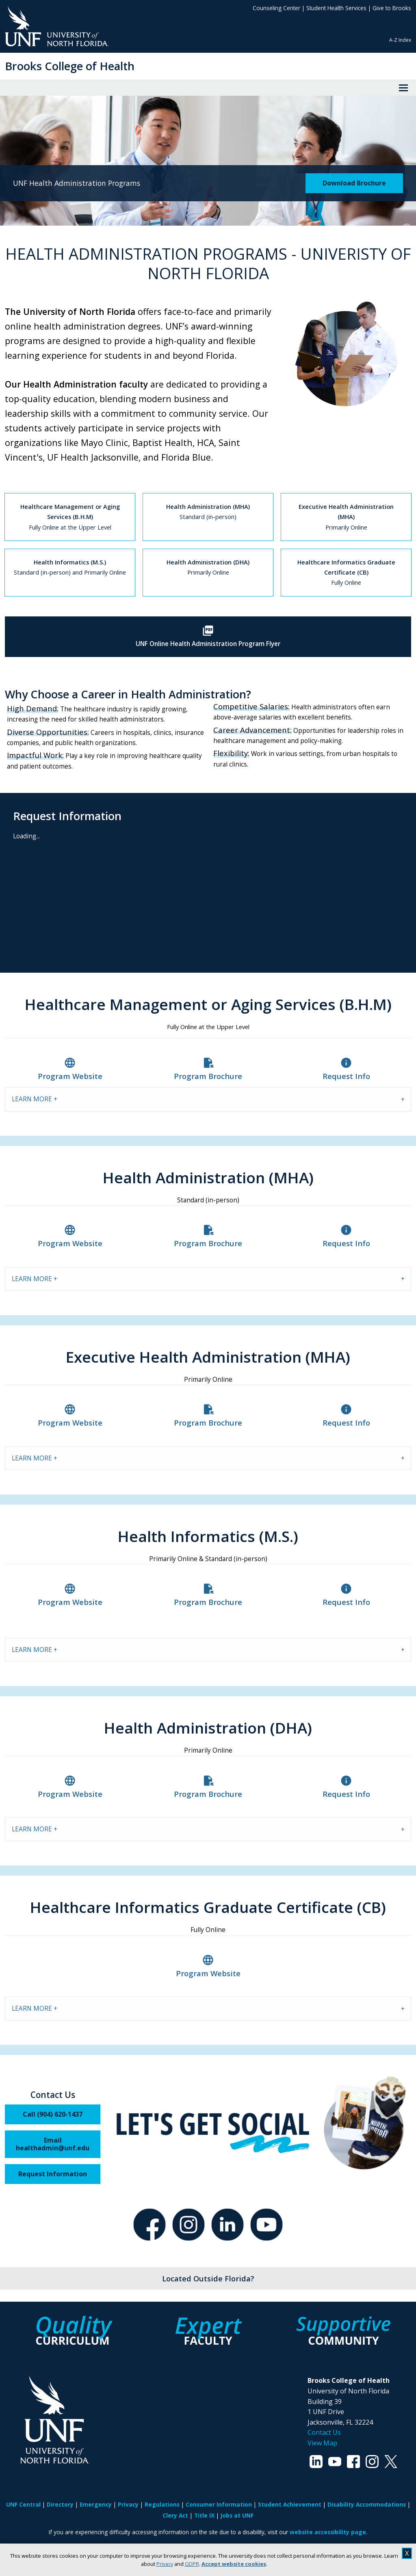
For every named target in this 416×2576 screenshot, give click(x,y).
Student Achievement (289, 2504)
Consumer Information (219, 2504)
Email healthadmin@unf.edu (52, 2144)
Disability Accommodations (366, 2504)
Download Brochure (354, 183)
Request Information (52, 2173)
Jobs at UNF (237, 2515)
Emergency (96, 2504)
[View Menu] (403, 88)
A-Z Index (400, 40)
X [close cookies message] (407, 2553)
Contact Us (324, 2432)
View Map (322, 2442)
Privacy (164, 2563)
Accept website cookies (234, 2563)
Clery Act (175, 2515)
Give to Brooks (392, 8)
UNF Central (23, 2504)
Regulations (162, 2504)
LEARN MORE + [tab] (34, 1099)
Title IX (204, 2515)
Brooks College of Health (69, 65)
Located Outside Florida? (208, 2278)
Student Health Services (336, 8)
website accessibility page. (329, 2532)
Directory (60, 2504)
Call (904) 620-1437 (52, 2114)
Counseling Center (276, 8)
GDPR (192, 2563)
